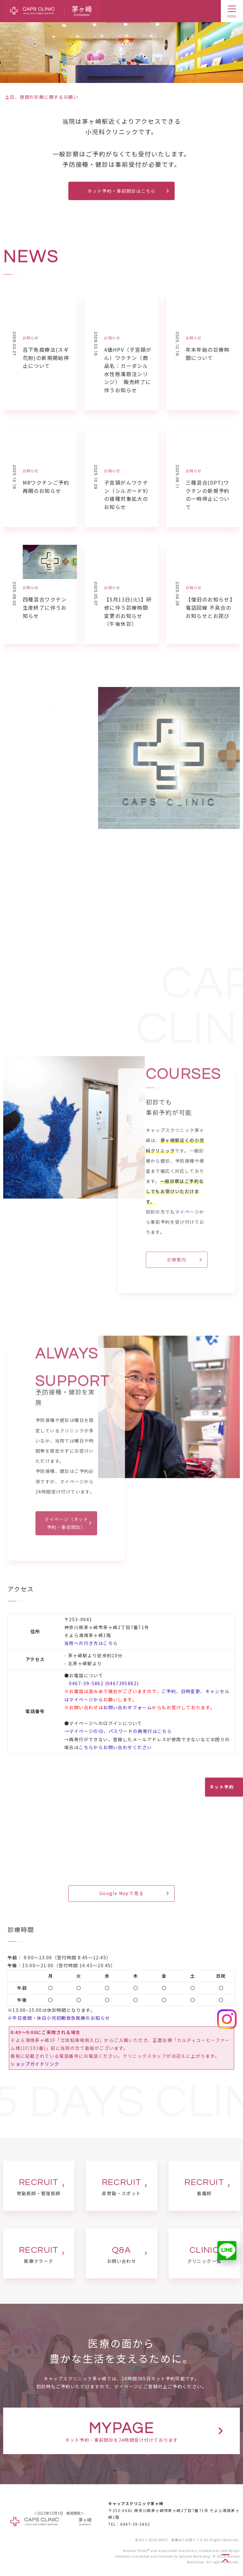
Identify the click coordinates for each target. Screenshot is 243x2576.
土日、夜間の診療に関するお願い (41, 97)
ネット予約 (221, 1787)
